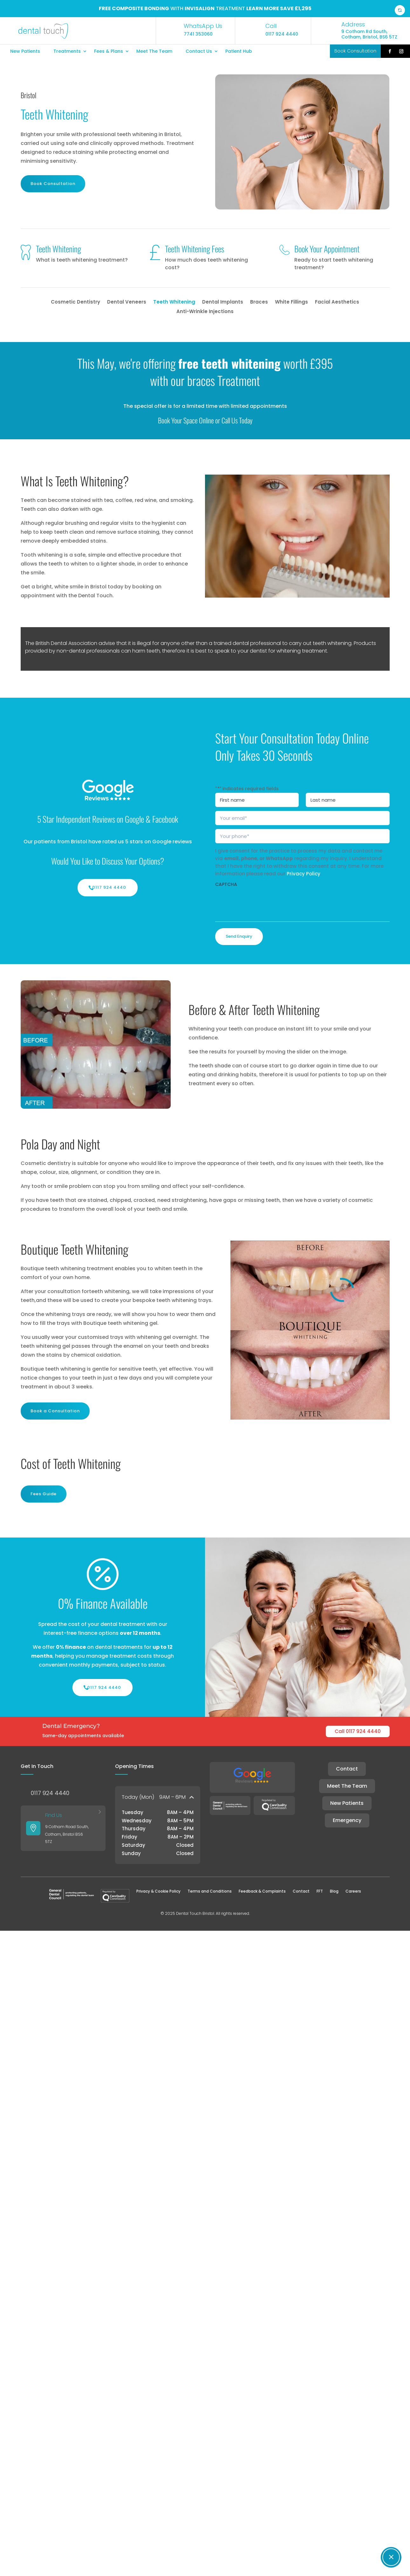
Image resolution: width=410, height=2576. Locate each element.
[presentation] (263, 902)
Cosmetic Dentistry (75, 302)
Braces (259, 302)
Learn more (262, 8)
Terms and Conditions (210, 1891)
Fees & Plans (108, 51)
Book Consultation (53, 184)
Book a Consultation (55, 1411)
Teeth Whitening (58, 249)
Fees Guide (44, 1494)
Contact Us (199, 51)
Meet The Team (154, 51)
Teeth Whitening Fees (194, 249)
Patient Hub (238, 51)
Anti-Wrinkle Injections (205, 312)
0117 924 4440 (109, 887)
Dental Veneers (126, 302)
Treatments (67, 51)
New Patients (25, 51)
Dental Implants (222, 302)
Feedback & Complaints (262, 1891)
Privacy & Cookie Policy (158, 1891)
